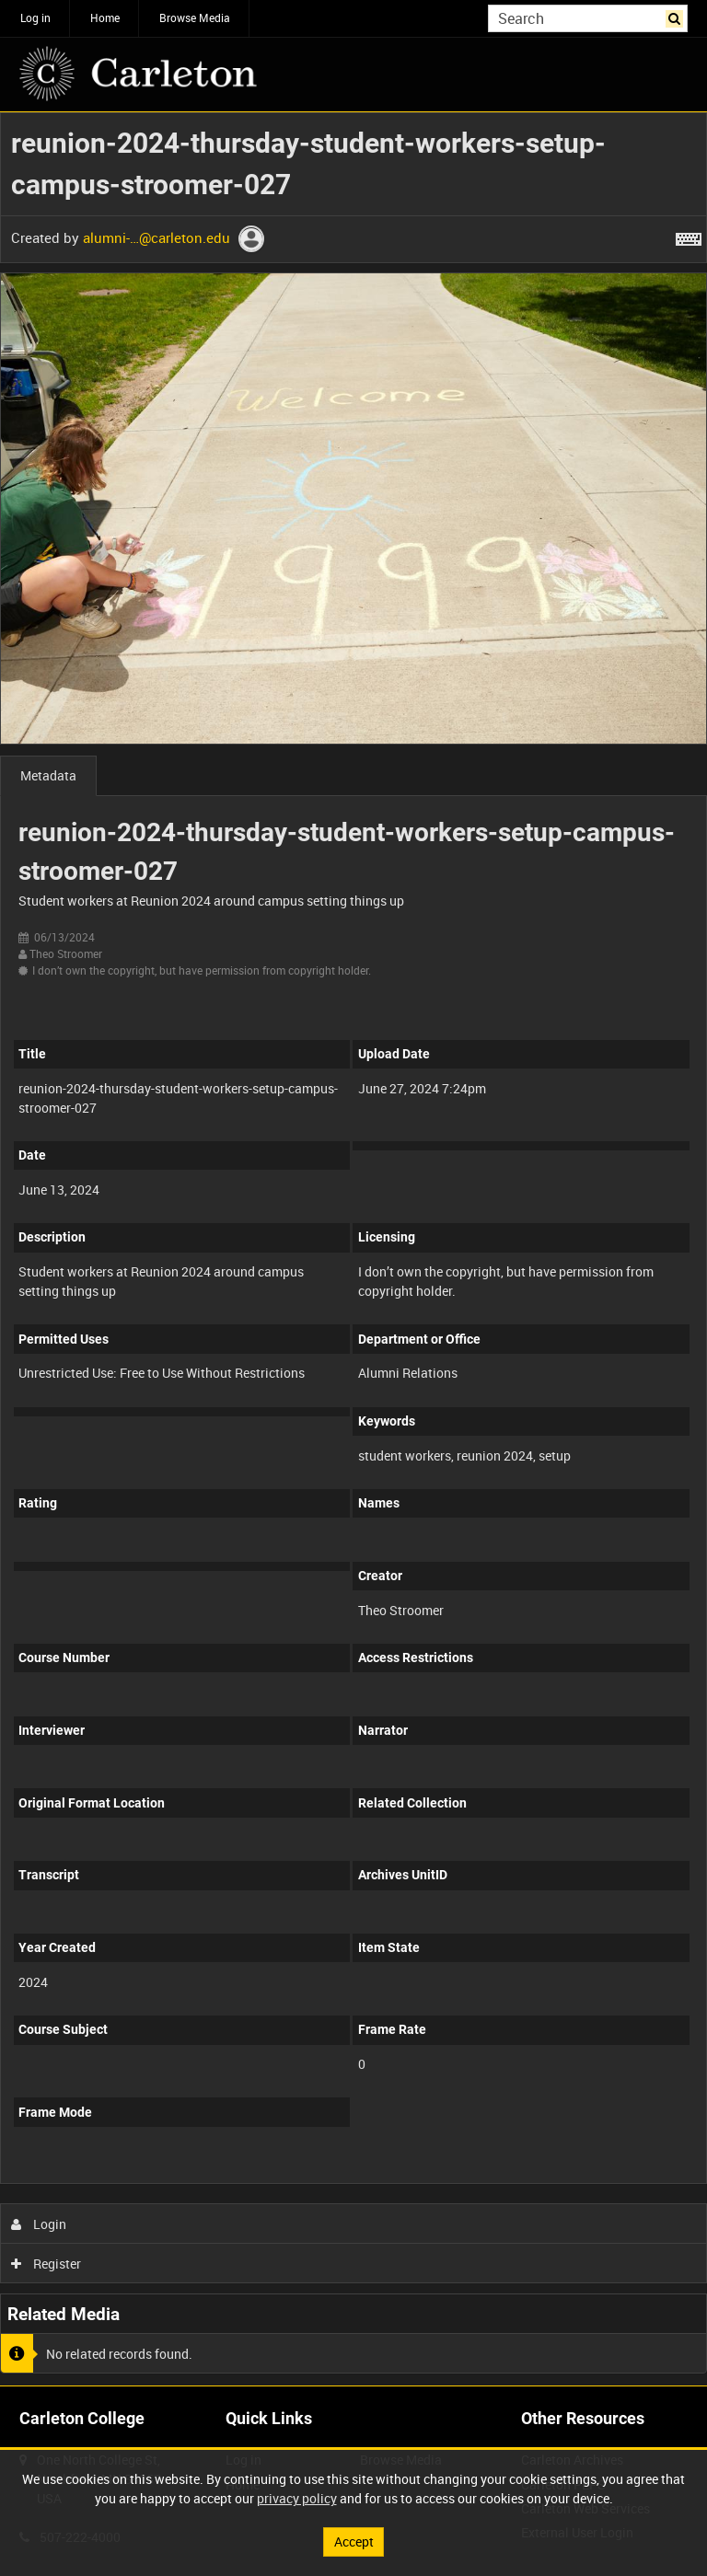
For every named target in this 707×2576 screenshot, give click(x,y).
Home (105, 17)
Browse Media (194, 17)
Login (39, 2224)
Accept (354, 2541)
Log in (35, 17)
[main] (353, 1248)
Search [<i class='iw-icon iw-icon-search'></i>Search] (677, 16)
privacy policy (297, 2498)
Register (46, 2263)
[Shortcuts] (688, 235)
